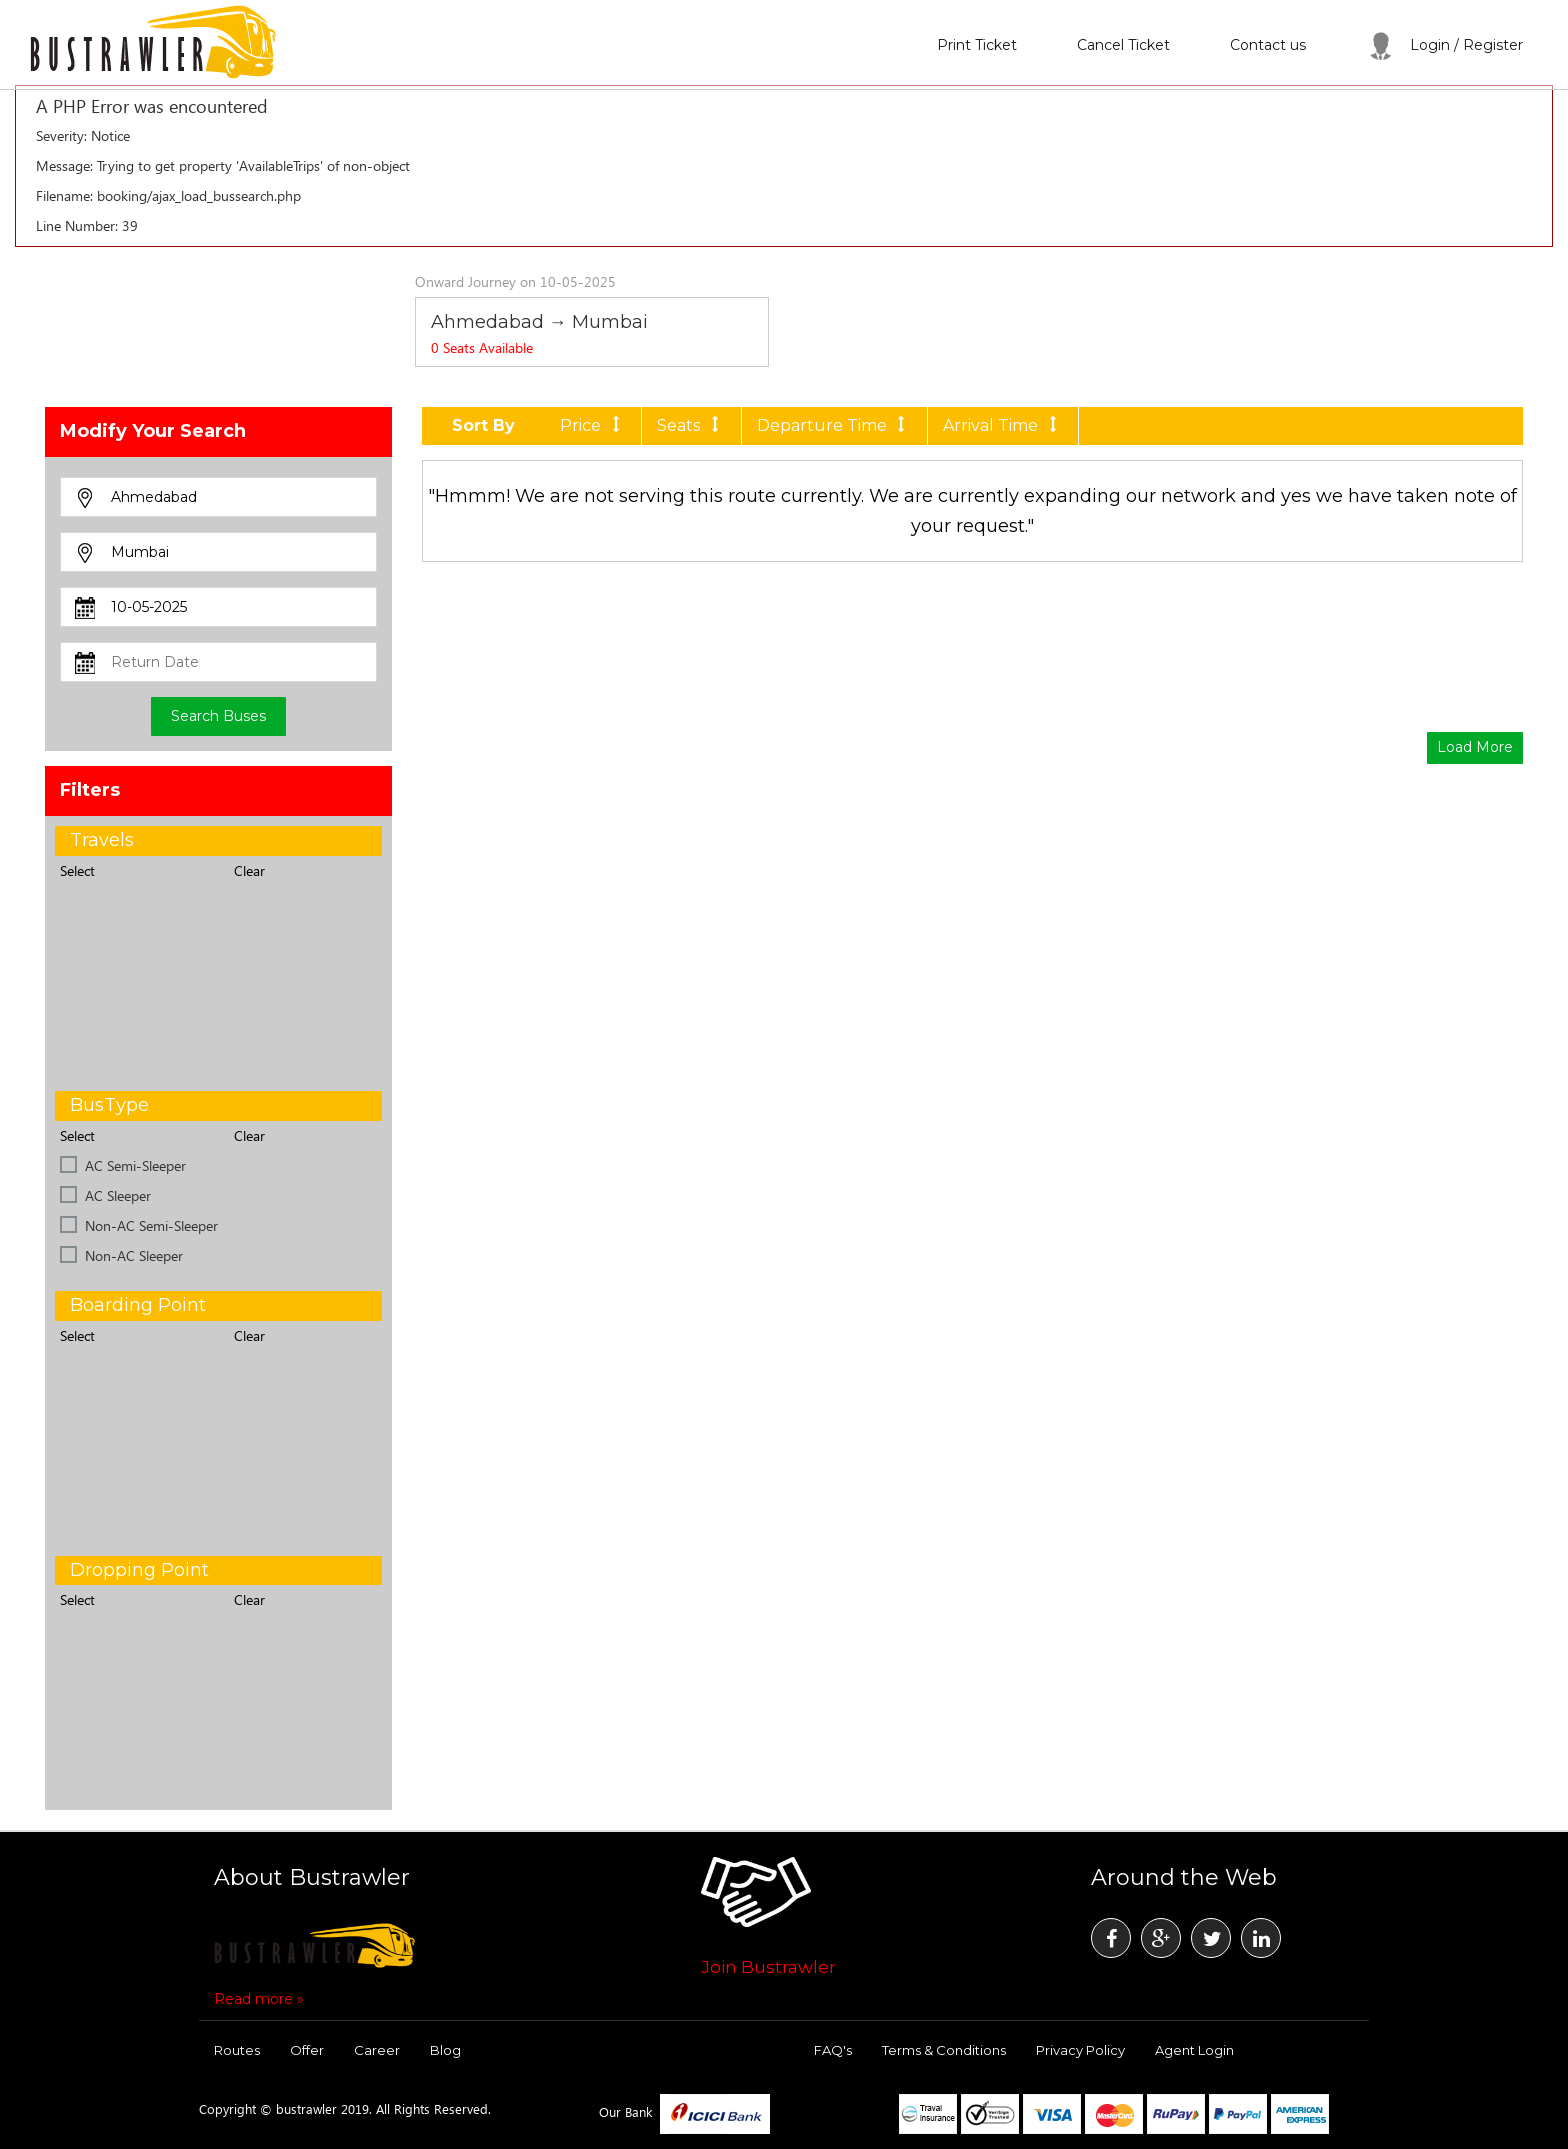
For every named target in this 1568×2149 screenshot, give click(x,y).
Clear (249, 870)
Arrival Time (1003, 425)
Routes (237, 2050)
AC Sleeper (118, 1195)
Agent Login (1194, 2050)
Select (77, 870)
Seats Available (482, 347)
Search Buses (218, 716)
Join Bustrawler (768, 1967)
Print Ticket (977, 45)
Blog (445, 2050)
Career (377, 2050)
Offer (307, 2050)
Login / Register (1444, 45)
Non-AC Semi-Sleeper (151, 1225)
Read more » (259, 1999)
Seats (691, 425)
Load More (1475, 747)
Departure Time (834, 425)
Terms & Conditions (944, 2050)
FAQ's (833, 2050)
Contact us (1268, 45)
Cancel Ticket (1123, 45)
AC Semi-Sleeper (135, 1165)
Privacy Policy (1080, 2050)
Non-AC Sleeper (134, 1255)
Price (593, 425)
